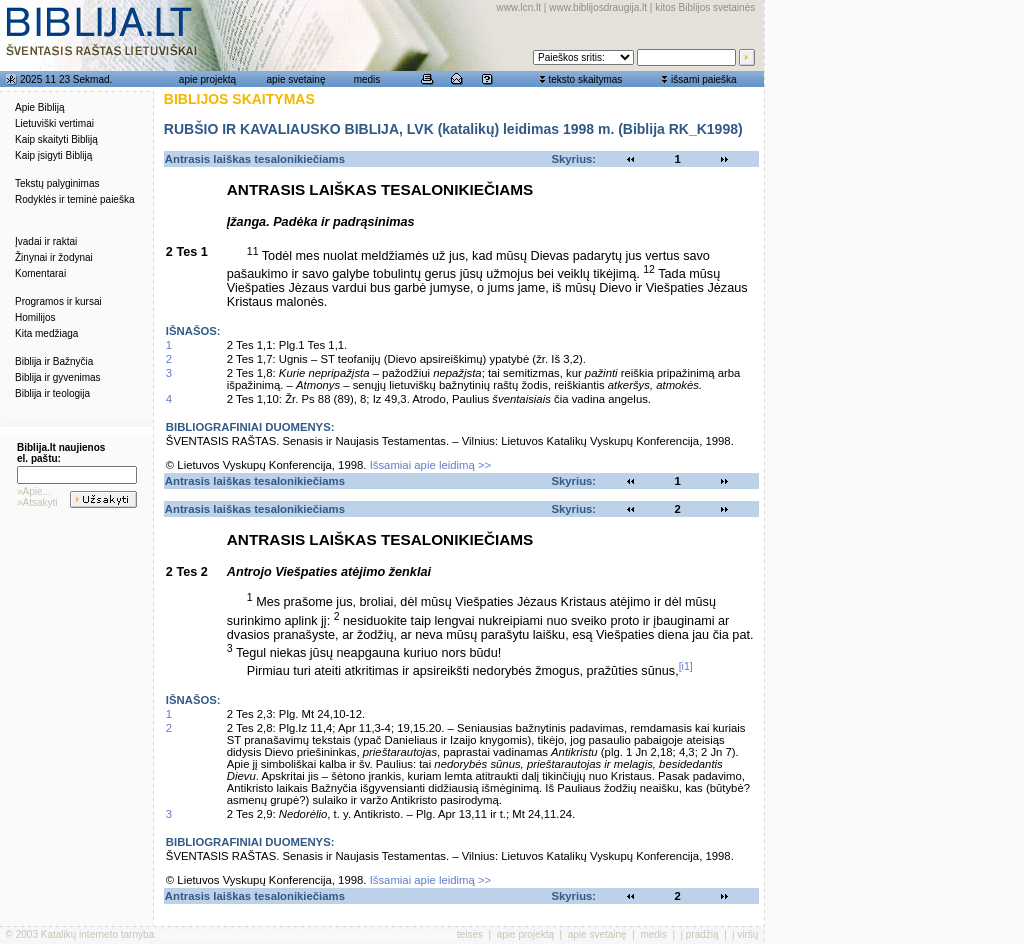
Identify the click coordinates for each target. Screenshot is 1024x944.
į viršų (745, 934)
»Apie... (34, 491)
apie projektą (207, 79)
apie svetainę (296, 79)
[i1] (686, 666)
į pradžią (700, 934)
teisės (470, 934)
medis (367, 79)
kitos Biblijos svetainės (705, 7)
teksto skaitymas (585, 79)
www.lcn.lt (519, 7)
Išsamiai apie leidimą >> (431, 465)
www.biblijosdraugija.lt (598, 7)
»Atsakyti (37, 502)
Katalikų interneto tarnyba (97, 934)
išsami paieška (704, 79)
